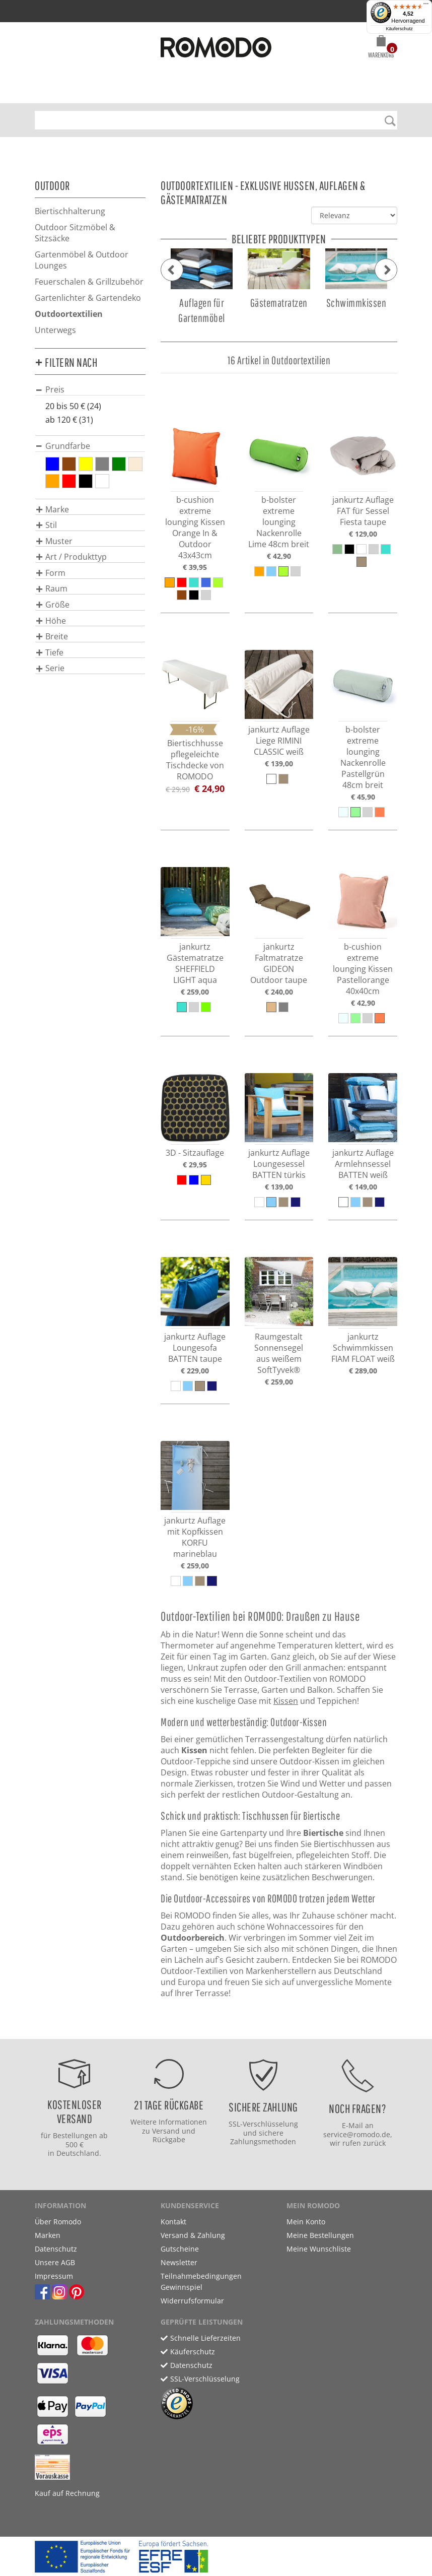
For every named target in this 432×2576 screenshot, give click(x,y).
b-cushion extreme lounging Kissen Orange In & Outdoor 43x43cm (195, 527)
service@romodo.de (356, 2134)
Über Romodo (58, 2221)
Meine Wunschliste (318, 2249)
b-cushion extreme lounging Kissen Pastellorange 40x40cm (363, 969)
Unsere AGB (55, 2262)
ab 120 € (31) (69, 419)
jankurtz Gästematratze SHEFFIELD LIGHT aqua (195, 963)
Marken (47, 2235)
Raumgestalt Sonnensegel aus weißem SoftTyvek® (278, 1353)
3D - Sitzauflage (195, 1152)
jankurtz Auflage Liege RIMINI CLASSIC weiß (279, 740)
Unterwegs (55, 330)
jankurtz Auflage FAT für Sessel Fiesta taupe (363, 510)
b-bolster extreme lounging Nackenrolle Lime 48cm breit (278, 522)
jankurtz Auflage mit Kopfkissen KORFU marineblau (195, 1537)
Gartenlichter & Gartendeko (88, 297)
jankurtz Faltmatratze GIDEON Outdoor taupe (278, 963)
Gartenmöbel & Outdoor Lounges (81, 260)
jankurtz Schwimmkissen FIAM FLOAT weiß (363, 1347)
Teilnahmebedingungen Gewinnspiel (201, 2281)
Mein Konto (305, 2221)
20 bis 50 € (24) (73, 406)
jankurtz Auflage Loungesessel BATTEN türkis (279, 1163)
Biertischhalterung (70, 211)
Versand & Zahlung (193, 2235)
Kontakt (173, 2221)
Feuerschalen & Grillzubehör (89, 281)
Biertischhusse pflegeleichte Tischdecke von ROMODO (195, 760)
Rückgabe (169, 2139)
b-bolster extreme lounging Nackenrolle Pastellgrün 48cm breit (363, 757)
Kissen (285, 1700)
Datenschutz (56, 2249)
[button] (381, 48)
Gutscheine (180, 2249)
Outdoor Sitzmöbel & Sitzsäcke (75, 233)
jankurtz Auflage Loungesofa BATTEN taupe (195, 1347)
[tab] (90, 389)
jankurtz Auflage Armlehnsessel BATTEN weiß (363, 1163)
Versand (166, 2131)
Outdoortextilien (69, 313)
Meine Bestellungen (320, 2235)
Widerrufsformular (192, 2300)
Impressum (54, 2276)
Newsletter (179, 2262)
